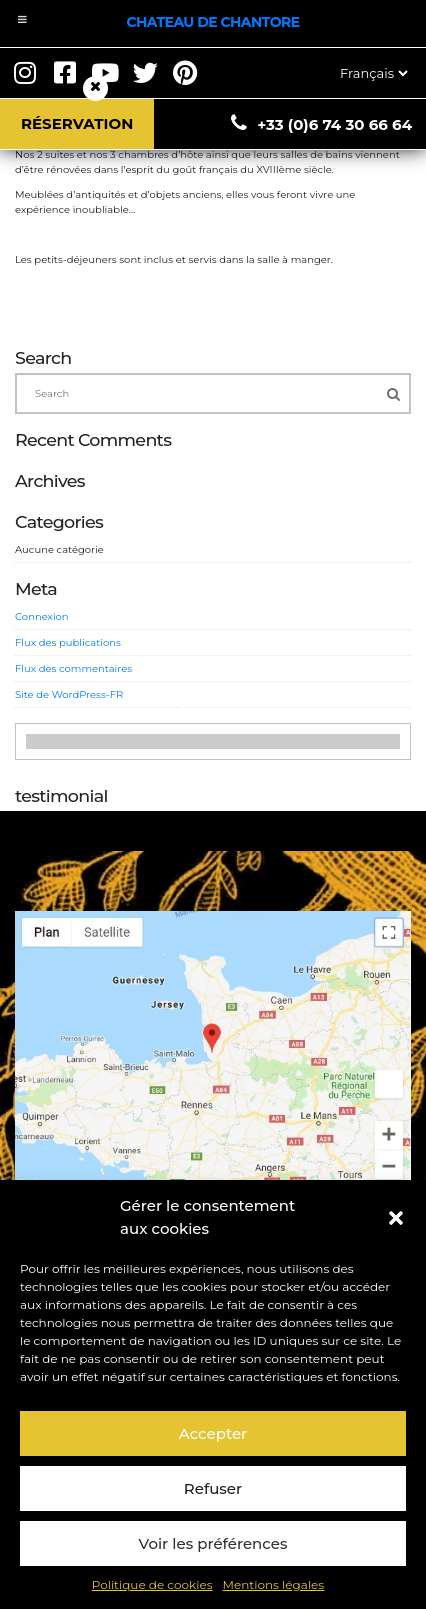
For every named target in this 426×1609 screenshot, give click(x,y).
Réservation (77, 123)
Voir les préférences (213, 1543)
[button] (396, 1218)
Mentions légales (274, 1584)
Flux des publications (68, 642)
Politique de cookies (152, 1584)
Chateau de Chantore (212, 22)
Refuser (213, 1488)
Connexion (42, 616)
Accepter (213, 1433)
